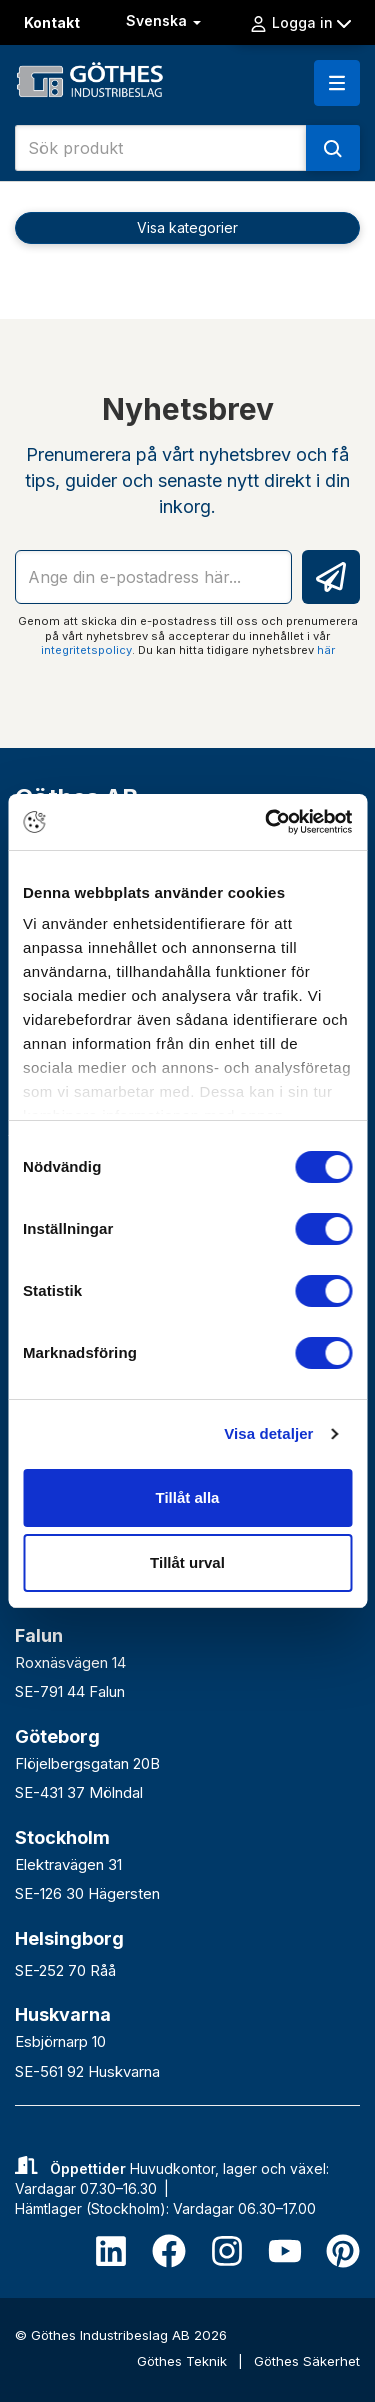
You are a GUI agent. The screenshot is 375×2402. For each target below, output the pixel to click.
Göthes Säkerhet (307, 2361)
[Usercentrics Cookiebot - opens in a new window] (267, 822)
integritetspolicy (86, 650)
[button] (337, 83)
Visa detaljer (268, 1433)
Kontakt (52, 22)
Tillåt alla (188, 1497)
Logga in (300, 23)
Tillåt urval (187, 1562)
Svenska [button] (165, 20)
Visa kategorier (187, 227)
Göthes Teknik (184, 2361)
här (326, 650)
